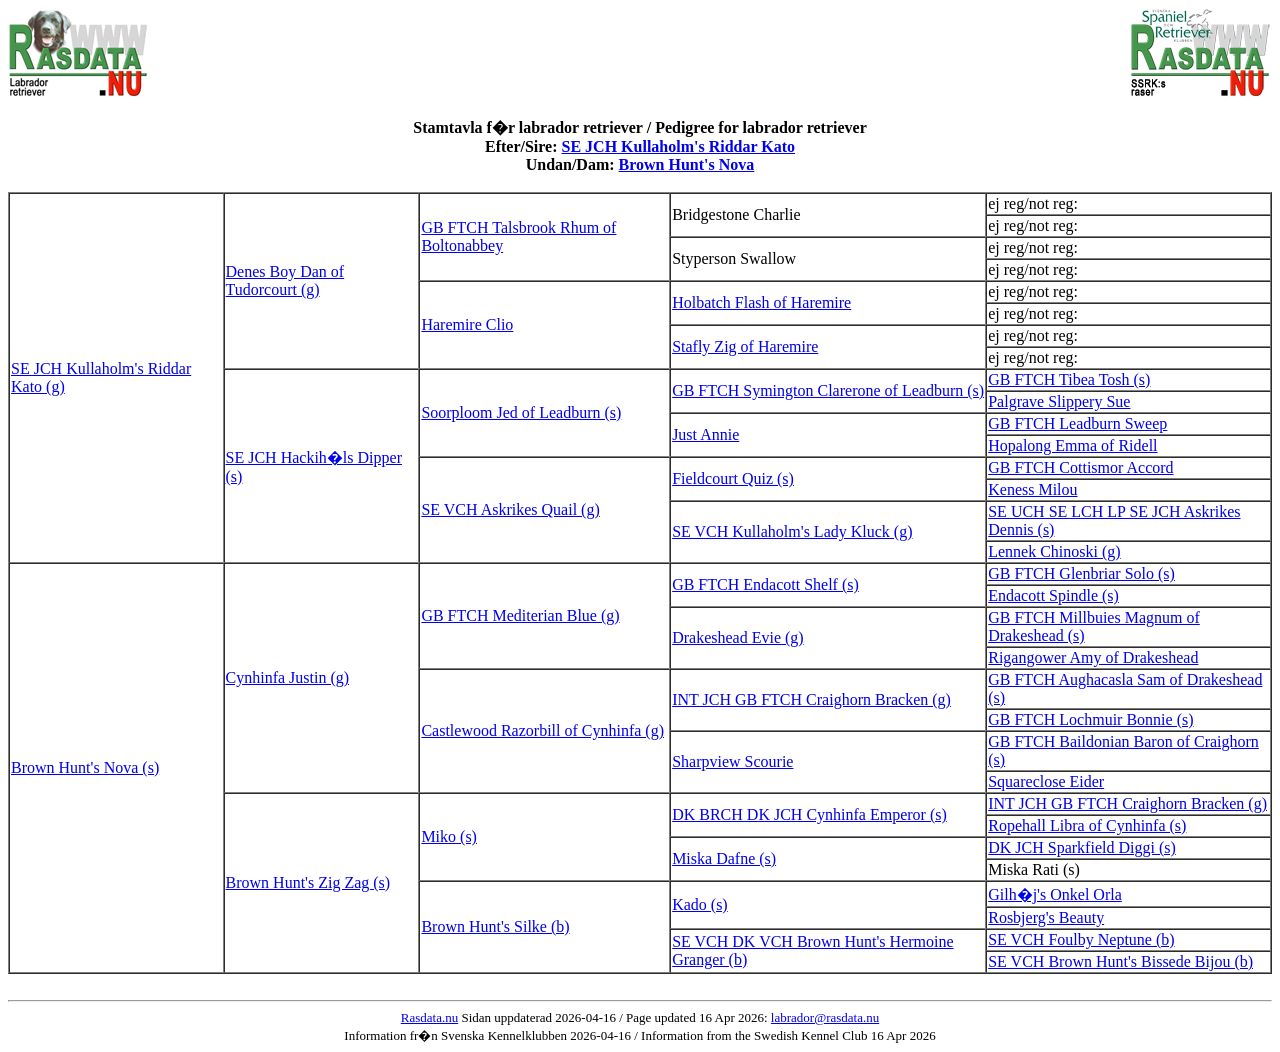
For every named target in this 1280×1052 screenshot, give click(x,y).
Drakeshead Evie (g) (738, 637)
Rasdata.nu (429, 1017)
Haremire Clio (467, 324)
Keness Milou (1032, 489)
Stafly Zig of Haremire (745, 346)
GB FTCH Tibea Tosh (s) (1069, 379)
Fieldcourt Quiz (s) (733, 478)
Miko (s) (449, 836)
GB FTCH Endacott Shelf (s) (765, 584)
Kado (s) (700, 904)
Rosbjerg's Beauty (1046, 917)
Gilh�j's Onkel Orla (1055, 894)
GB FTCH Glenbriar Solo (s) (1081, 573)
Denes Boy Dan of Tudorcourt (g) (285, 280)
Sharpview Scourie (732, 761)
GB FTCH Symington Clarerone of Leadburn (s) (828, 390)
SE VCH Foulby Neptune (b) (1081, 939)
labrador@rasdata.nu (825, 1017)
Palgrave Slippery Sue (1059, 401)
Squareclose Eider (1046, 781)
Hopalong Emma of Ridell (1072, 445)
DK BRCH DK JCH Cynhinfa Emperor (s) (809, 814)
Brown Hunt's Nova (687, 164)
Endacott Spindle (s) (1053, 595)
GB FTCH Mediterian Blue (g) (520, 615)
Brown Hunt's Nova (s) (85, 767)
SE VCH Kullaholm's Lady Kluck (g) (792, 531)
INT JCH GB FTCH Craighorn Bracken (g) (811, 699)
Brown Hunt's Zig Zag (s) (308, 882)
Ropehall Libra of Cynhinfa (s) (1087, 825)
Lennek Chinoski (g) (1054, 551)
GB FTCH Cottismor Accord (1080, 467)
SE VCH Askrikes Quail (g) (510, 509)
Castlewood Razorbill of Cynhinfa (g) (542, 730)
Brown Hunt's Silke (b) (495, 926)
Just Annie (705, 434)
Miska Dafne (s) (724, 858)
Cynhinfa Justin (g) (288, 677)
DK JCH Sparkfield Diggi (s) (1082, 847)
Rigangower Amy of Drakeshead (1093, 657)
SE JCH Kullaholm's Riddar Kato (679, 146)
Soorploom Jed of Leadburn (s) (521, 412)
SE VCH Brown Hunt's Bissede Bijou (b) (1120, 961)
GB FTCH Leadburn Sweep (1077, 423)
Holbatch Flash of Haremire (761, 302)
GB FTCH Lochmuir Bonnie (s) (1090, 719)
